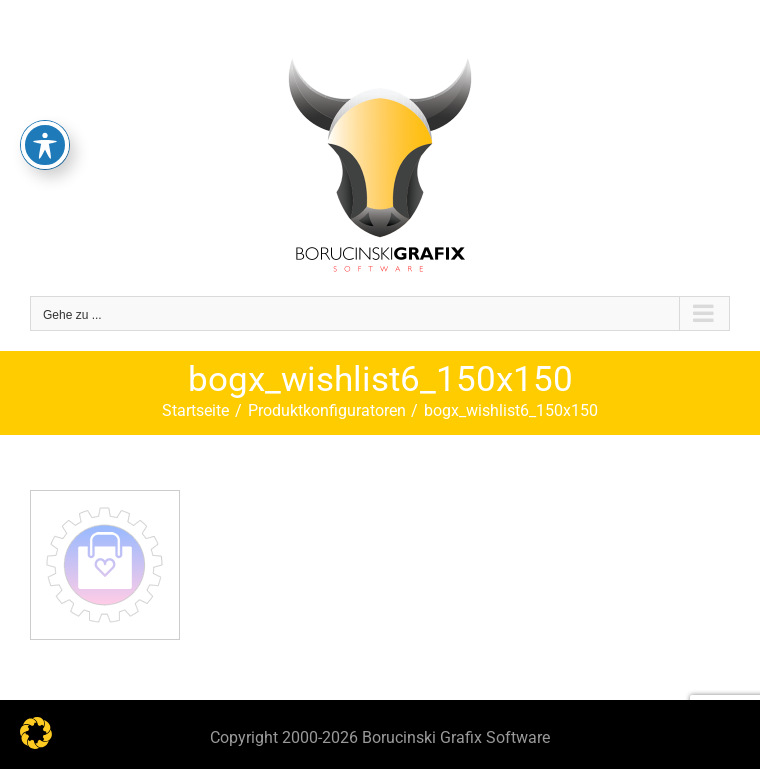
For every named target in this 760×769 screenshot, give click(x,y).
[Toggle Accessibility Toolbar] (45, 105)
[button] (36, 733)
